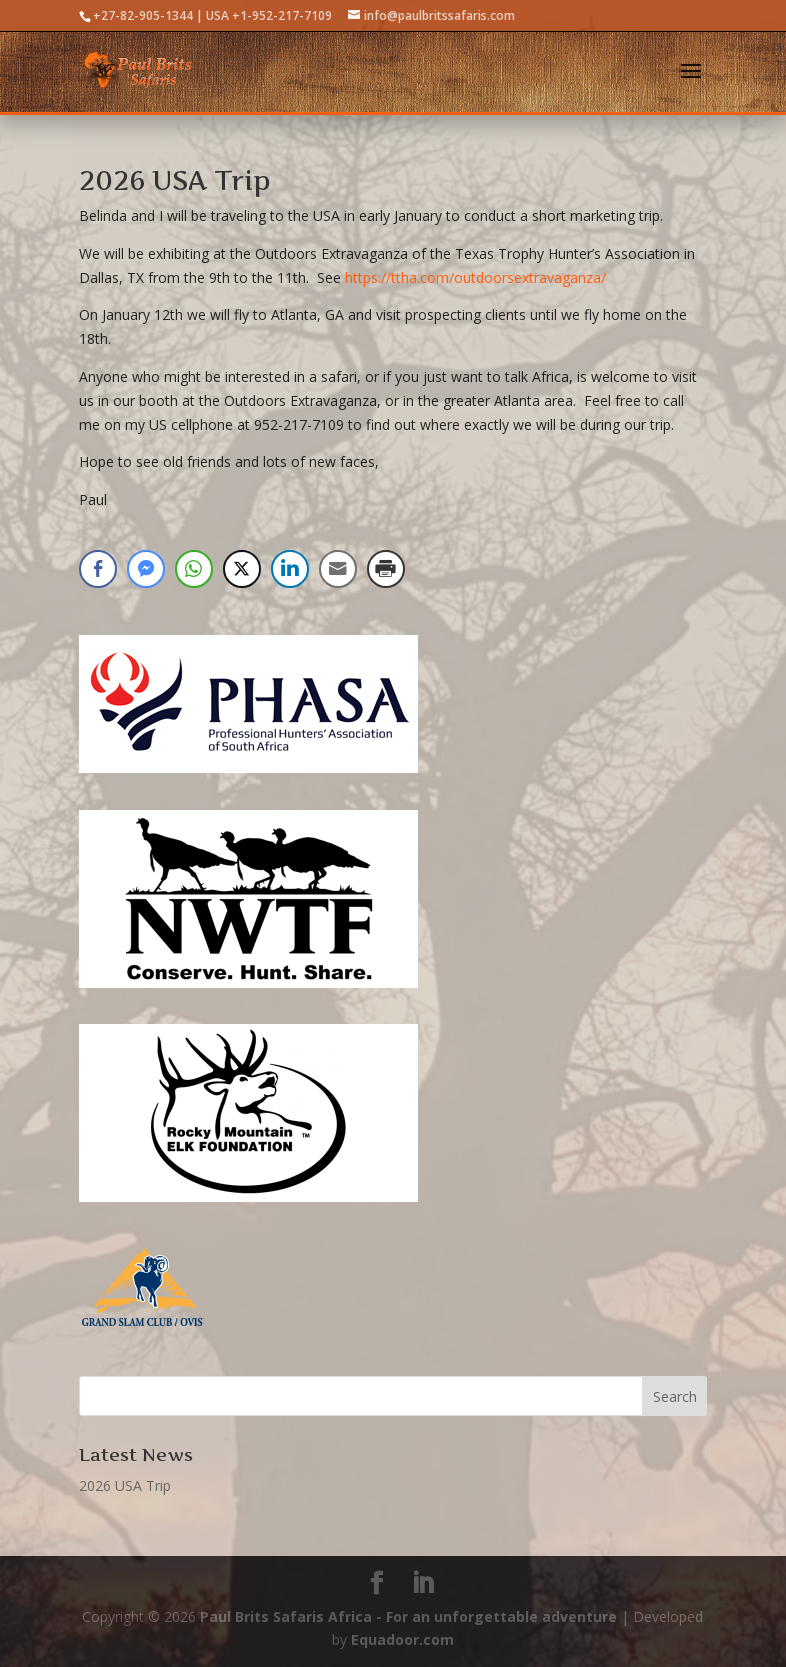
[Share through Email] (338, 569)
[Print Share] (386, 569)
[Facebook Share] (98, 569)
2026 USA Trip (175, 180)
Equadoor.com (402, 1639)
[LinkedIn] (423, 1583)
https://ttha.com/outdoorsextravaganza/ (475, 277)
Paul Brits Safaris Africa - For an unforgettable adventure (408, 1616)
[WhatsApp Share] (194, 569)
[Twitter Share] (242, 569)
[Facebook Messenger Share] (146, 569)
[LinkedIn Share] (290, 569)
